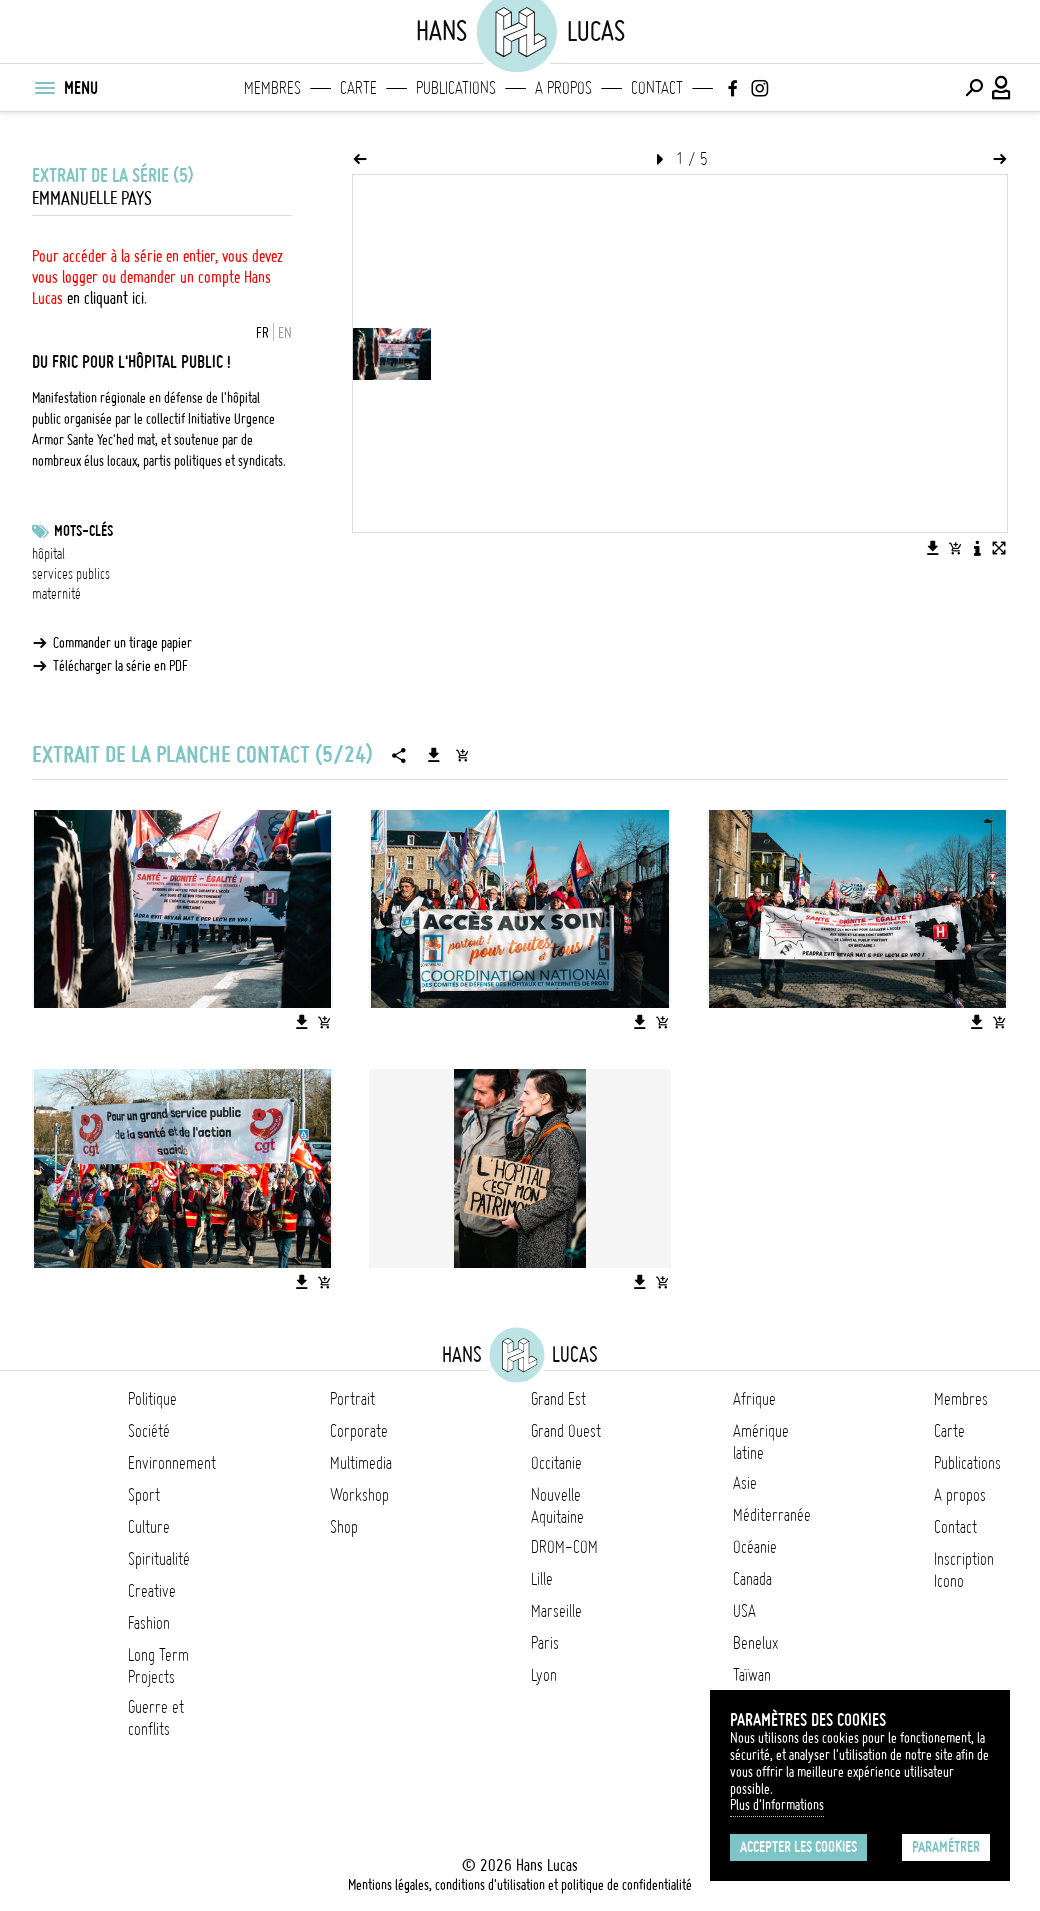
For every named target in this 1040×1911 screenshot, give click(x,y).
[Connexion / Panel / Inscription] (1002, 88)
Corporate (359, 1431)
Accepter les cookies (798, 1847)
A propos (563, 88)
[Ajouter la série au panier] (462, 755)
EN (285, 333)
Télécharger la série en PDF (120, 666)
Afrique (754, 1399)
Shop (344, 1527)
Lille (542, 1579)
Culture (149, 1527)
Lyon (544, 1675)
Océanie (755, 1547)
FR (262, 333)
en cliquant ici (105, 298)
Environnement (172, 1463)
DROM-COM (564, 1547)
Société (149, 1431)
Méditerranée (772, 1515)
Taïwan (752, 1675)
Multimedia (361, 1463)
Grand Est (558, 1399)
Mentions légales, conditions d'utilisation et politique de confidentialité (520, 1885)
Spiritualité (159, 1559)
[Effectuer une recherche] (974, 88)
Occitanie (556, 1463)
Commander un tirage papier (122, 643)
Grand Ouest (566, 1431)
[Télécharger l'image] (933, 548)
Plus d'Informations (777, 1805)
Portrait (352, 1399)
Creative (152, 1591)
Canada (752, 1579)
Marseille (556, 1611)
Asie (745, 1483)
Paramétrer (946, 1847)
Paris (545, 1643)
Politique (152, 1399)
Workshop (359, 1495)
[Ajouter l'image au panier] (955, 548)
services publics (71, 574)
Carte (358, 88)
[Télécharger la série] (434, 755)
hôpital (48, 554)
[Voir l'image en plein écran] (999, 548)
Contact (657, 88)
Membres (272, 88)
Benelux (755, 1643)
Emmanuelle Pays (92, 198)
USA (744, 1611)
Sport (144, 1495)
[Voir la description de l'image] (977, 548)
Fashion (149, 1623)
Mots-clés (83, 531)
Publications (456, 88)
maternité (56, 594)
